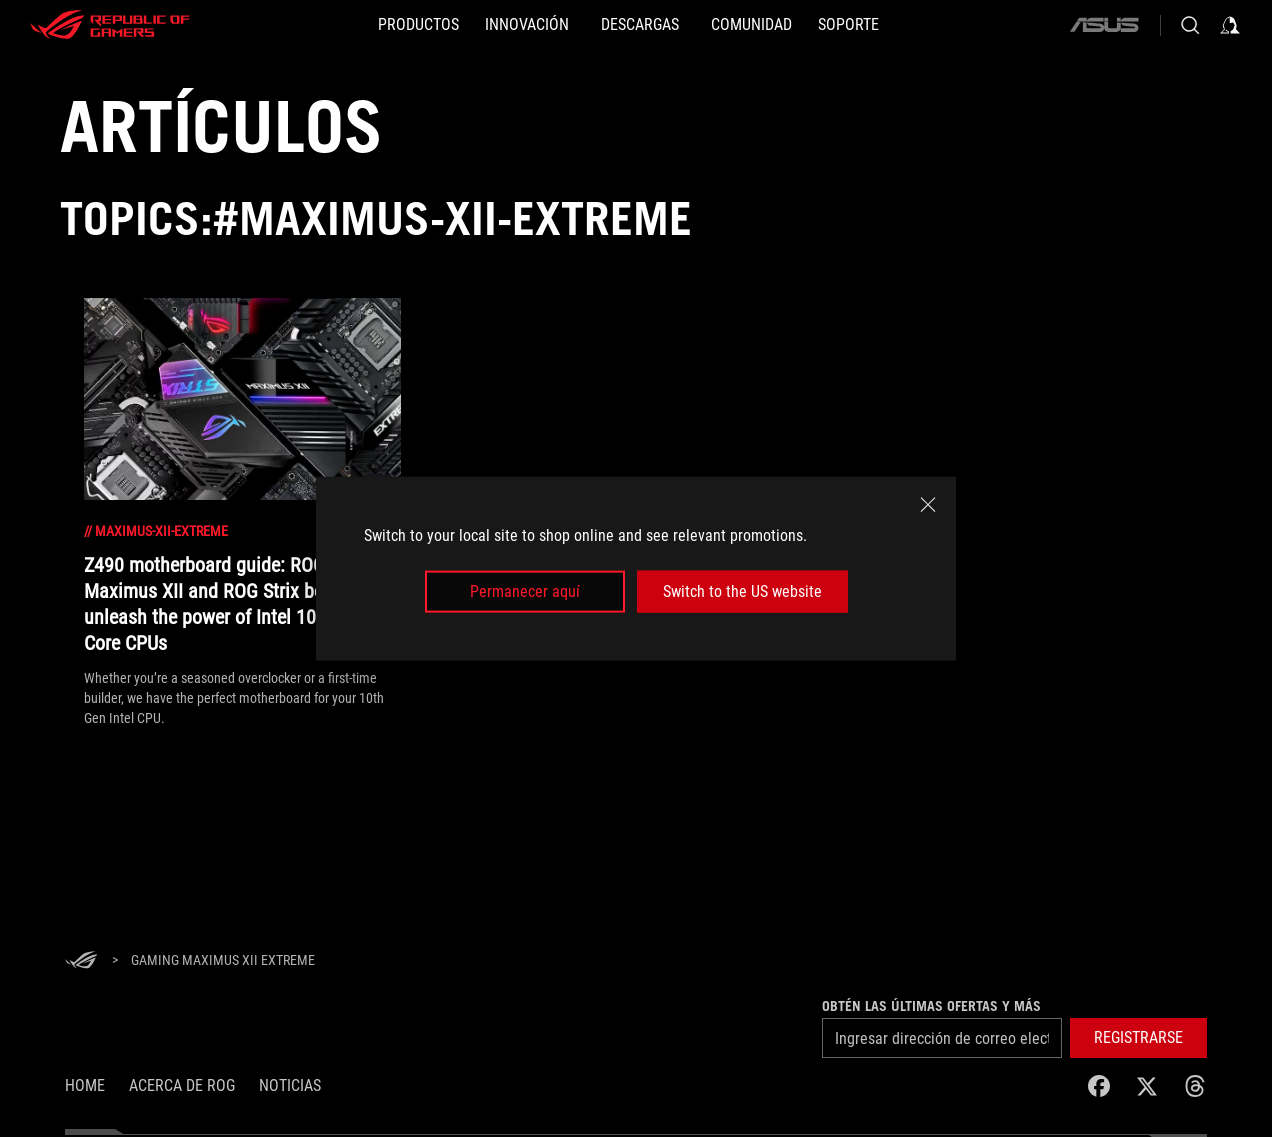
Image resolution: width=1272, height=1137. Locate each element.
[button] (1138, 1038)
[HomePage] (81, 961)
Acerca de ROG (182, 1085)
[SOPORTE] (848, 25)
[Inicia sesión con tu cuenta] (1230, 25)
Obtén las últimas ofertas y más (931, 1006)
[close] (928, 504)
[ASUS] (1104, 25)
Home (85, 1085)
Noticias (290, 1085)
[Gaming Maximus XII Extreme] (223, 961)
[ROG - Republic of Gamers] (110, 25)
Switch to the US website (742, 591)
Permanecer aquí (525, 591)
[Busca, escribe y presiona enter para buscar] (1190, 25)
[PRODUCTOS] (418, 25)
